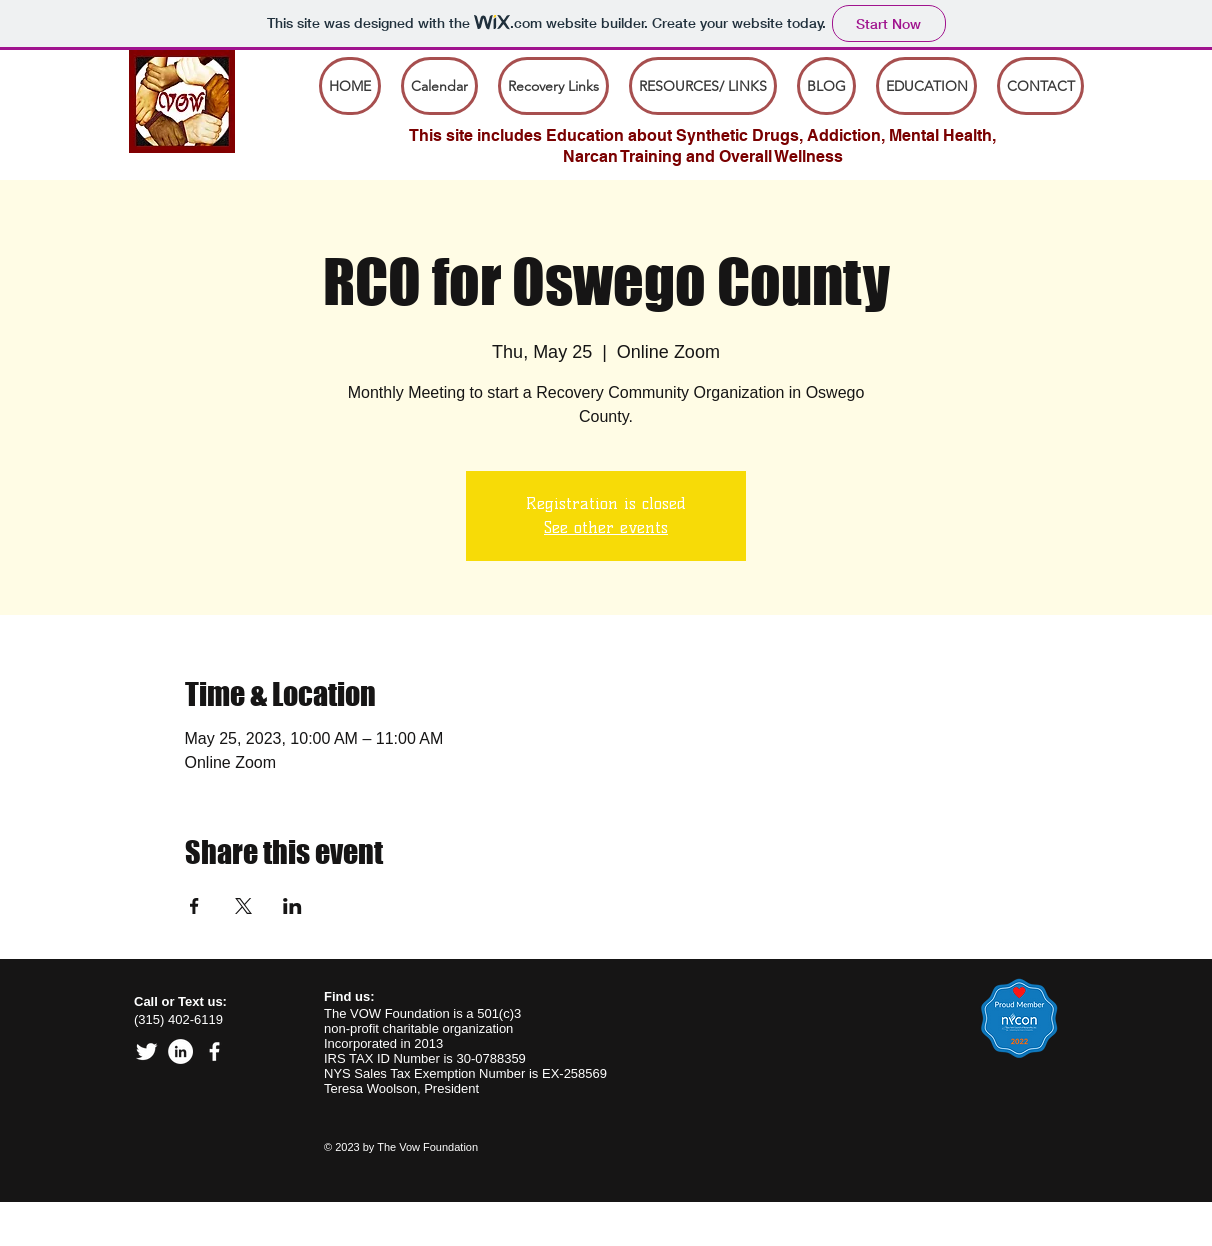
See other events (606, 527)
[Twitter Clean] (146, 1051)
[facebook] (214, 1051)
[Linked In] (180, 1051)
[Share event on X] (243, 906)
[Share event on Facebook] (194, 906)
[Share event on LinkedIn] (292, 906)
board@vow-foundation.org (194, 1236)
